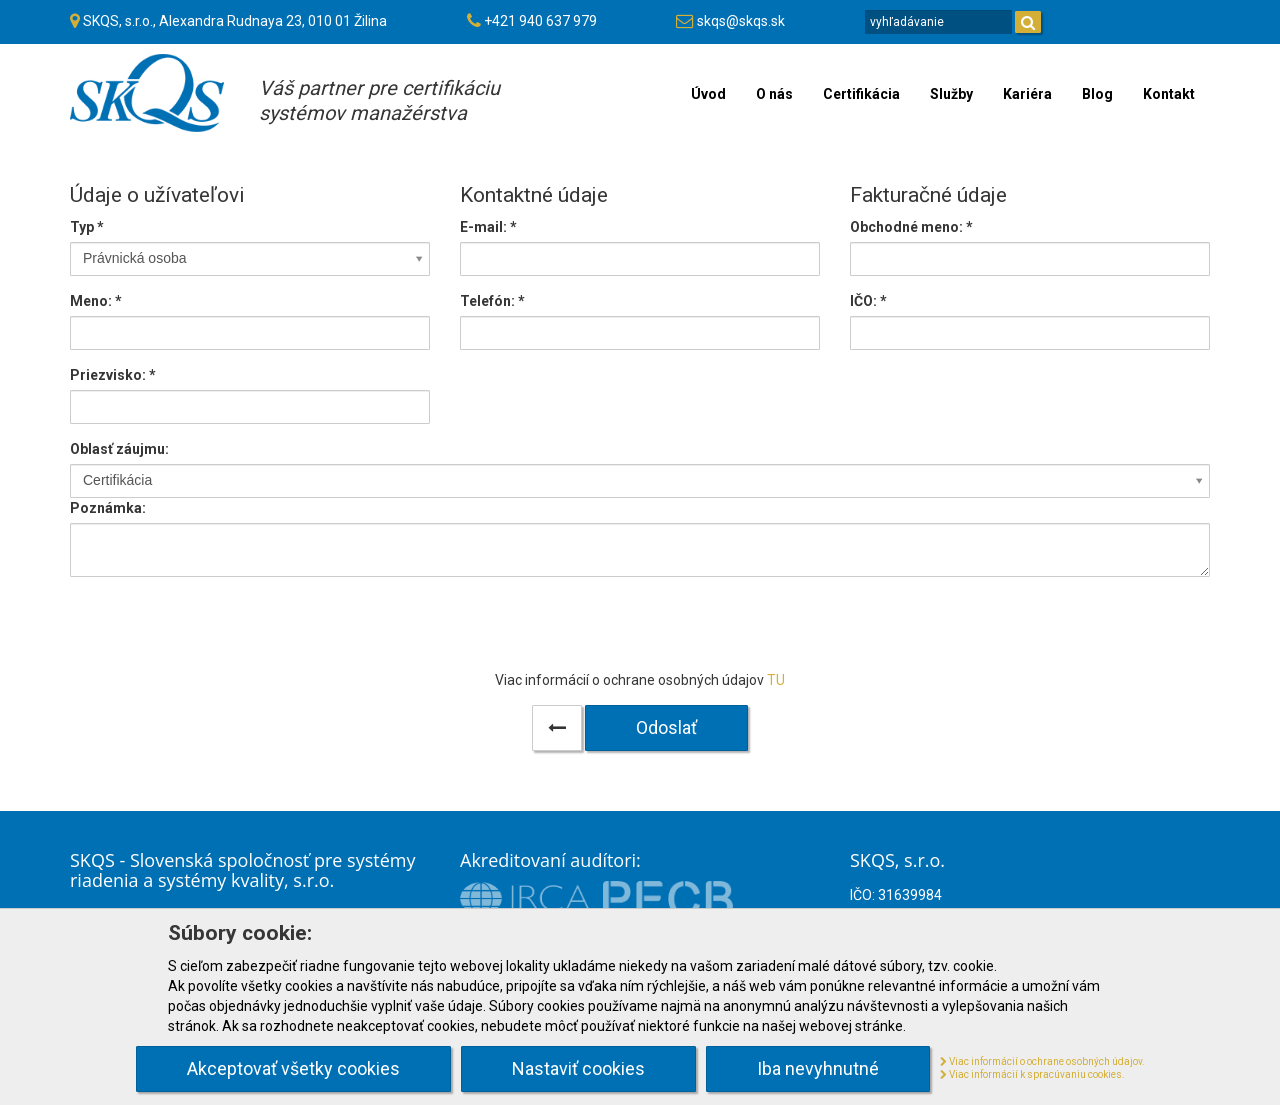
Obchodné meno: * (911, 227)
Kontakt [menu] (1169, 94)
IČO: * (868, 301)
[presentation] (640, 631)
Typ (87, 227)
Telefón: (492, 301)
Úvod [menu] (708, 94)
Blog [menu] (1097, 94)
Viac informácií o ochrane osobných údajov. (1042, 1061)
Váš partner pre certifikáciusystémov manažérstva (379, 100)
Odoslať (666, 727)
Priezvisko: (113, 375)
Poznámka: (108, 508)
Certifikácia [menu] (861, 94)
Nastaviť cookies (578, 1068)
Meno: (96, 301)
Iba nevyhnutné (818, 1068)
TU (776, 680)
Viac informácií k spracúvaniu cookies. (1032, 1074)
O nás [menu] (774, 94)
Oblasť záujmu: (119, 449)
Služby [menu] (951, 94)
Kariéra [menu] (1027, 94)
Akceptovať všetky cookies (293, 1068)
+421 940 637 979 (540, 21)
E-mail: (488, 227)
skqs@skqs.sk (741, 21)
